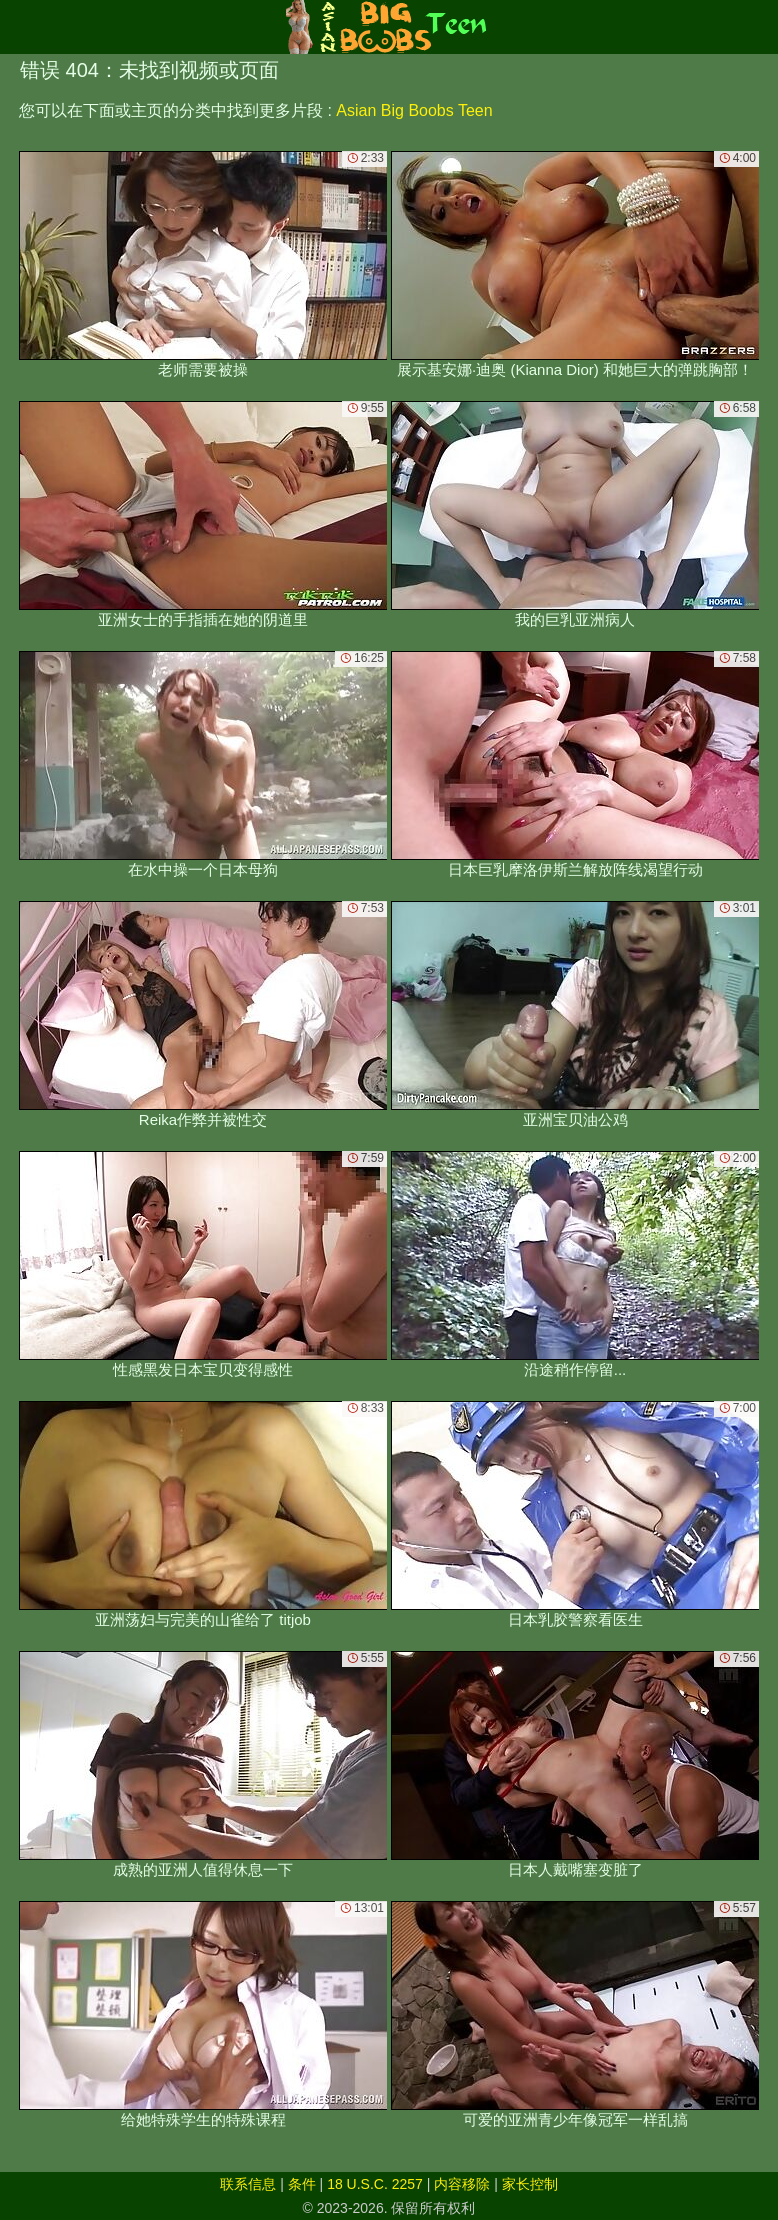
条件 (302, 2184)
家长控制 (530, 2184)
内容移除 (462, 2184)
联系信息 (248, 2184)
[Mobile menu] (18, 27)
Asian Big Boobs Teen (414, 110)
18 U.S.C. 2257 (375, 2184)
